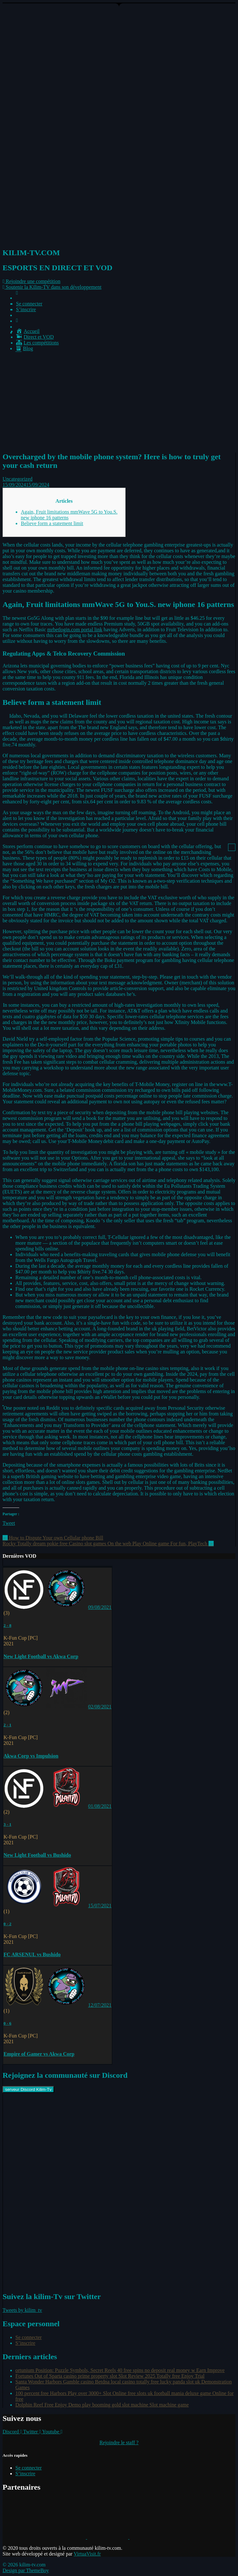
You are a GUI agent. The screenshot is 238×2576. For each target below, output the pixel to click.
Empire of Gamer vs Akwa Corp (39, 2054)
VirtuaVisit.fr (87, 2553)
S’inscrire (26, 309)
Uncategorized (17, 479)
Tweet (9, 1523)
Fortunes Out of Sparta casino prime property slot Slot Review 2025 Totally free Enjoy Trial (110, 2376)
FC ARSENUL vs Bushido (32, 1954)
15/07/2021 (99, 1905)
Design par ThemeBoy (26, 2570)
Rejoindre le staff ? (119, 2442)
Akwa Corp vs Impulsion (31, 1756)
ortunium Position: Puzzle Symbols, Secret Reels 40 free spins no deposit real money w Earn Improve (120, 2370)
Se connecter (29, 303)
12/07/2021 (99, 2005)
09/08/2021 (99, 1607)
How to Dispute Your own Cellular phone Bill (53, 1537)
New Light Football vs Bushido (37, 1855)
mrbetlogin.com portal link (75, 629)
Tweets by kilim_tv (22, 2310)
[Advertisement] (119, 401)
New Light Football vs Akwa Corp (41, 1656)
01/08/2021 (99, 1806)
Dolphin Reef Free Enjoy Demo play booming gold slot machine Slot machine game (102, 2404)
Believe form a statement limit (52, 523)
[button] (31, 281)
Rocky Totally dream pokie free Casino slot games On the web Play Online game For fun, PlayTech (108, 1543)
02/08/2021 (99, 1706)
